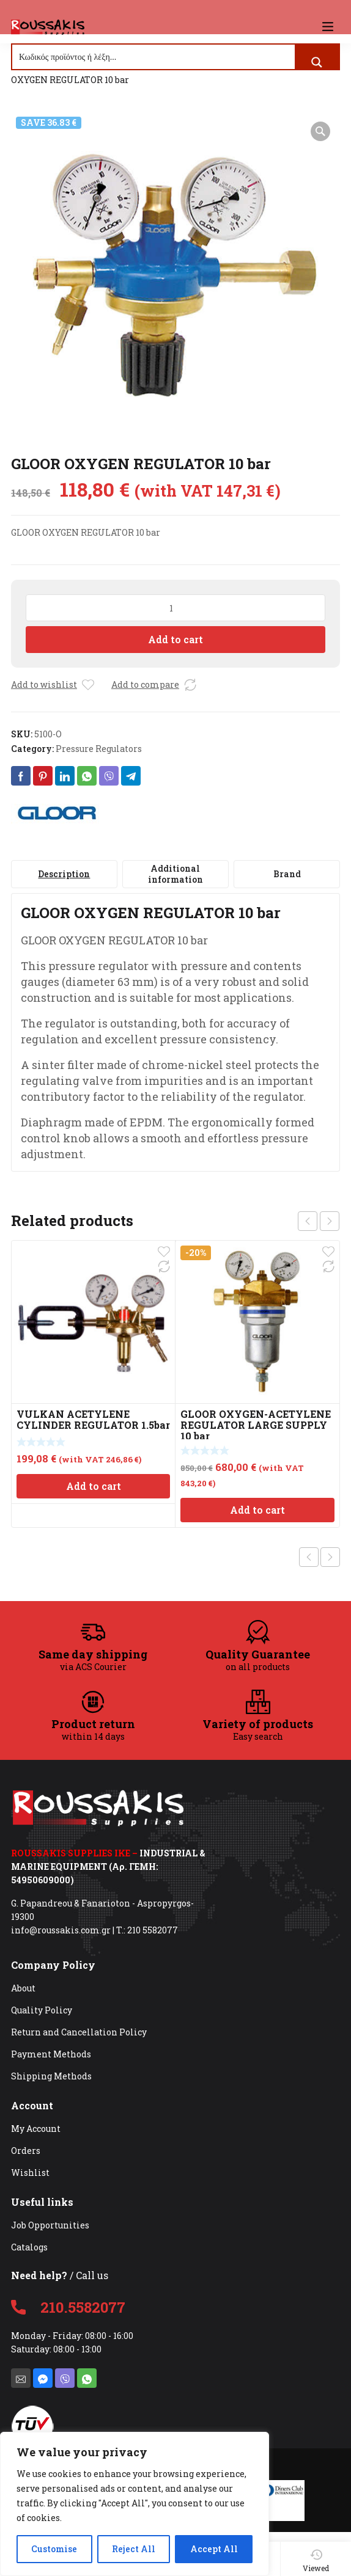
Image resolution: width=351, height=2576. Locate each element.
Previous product (309, 1557)
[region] (134, 2504)
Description (64, 874)
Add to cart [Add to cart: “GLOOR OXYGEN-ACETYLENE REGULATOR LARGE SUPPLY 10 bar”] (257, 1509)
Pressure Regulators (99, 748)
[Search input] (154, 57)
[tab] (64, 874)
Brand (287, 874)
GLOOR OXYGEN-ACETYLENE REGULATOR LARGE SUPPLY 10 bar (255, 1424)
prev (307, 1221)
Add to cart (175, 639)
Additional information (175, 874)
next (329, 1221)
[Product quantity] (175, 607)
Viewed (316, 2561)
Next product (330, 1557)
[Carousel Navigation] (318, 1221)
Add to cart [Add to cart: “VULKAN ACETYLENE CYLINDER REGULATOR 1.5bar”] (93, 1486)
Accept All (214, 2549)
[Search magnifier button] (317, 62)
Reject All (133, 2549)
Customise (54, 2549)
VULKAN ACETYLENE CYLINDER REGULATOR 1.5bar (93, 1419)
